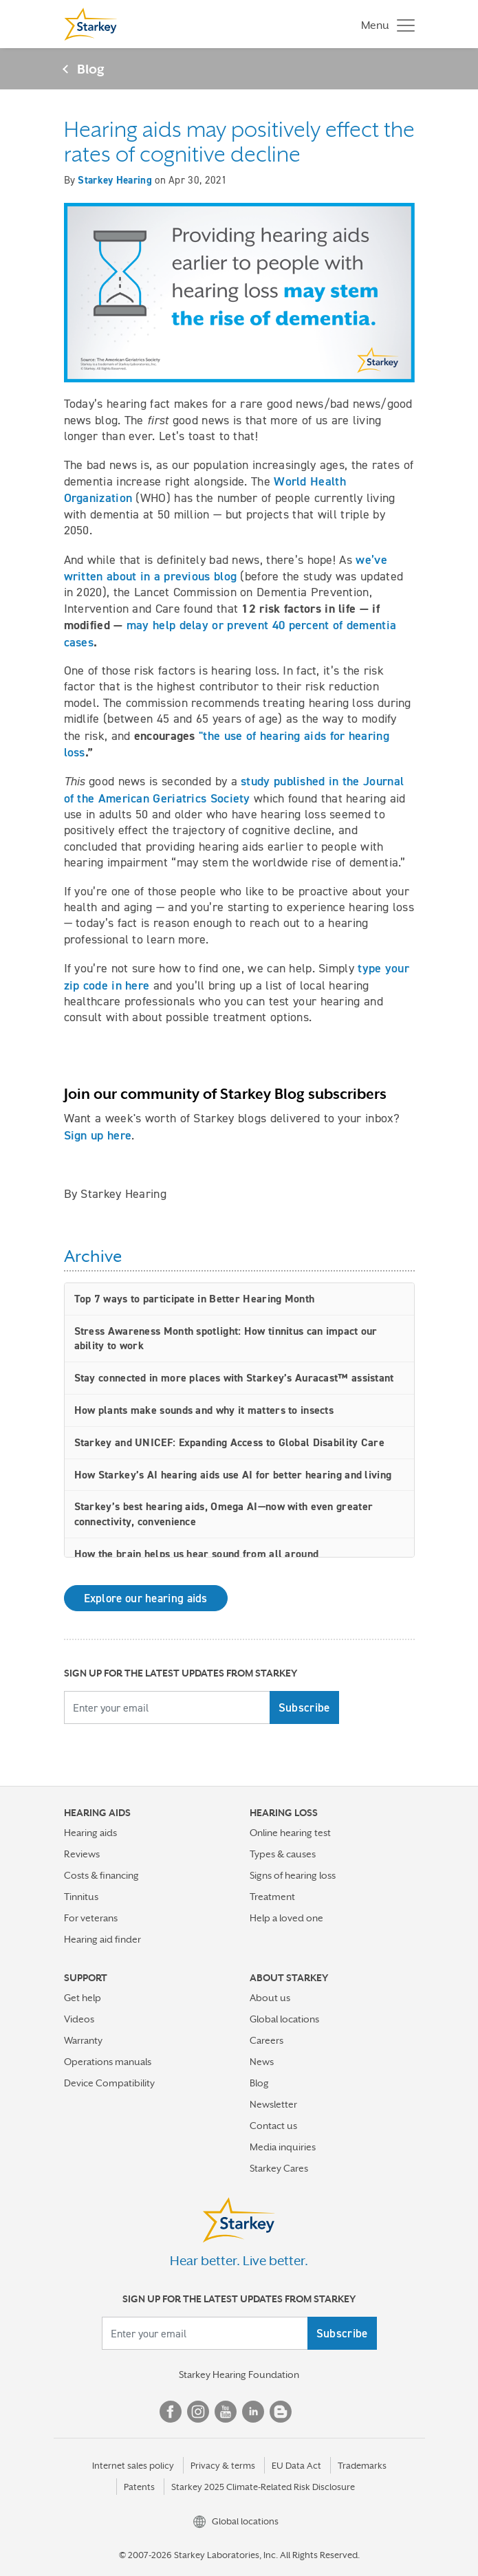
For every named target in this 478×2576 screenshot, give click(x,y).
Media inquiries (283, 2146)
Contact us (273, 2125)
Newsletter (273, 2104)
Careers (266, 2040)
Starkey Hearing (115, 180)
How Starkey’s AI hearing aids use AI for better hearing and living (233, 1474)
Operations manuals (107, 2061)
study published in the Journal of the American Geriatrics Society (234, 789)
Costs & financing (101, 1875)
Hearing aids (90, 1832)
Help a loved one (286, 1917)
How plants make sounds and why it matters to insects (204, 1410)
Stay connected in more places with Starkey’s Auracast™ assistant (234, 1378)
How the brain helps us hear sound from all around (196, 1554)
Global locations (284, 2018)
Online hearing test (290, 1832)
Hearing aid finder (102, 1939)
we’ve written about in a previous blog (225, 568)
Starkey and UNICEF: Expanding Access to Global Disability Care (229, 1442)
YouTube (226, 2412)
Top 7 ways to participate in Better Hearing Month (194, 1298)
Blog (91, 68)
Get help (82, 1997)
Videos (79, 2018)
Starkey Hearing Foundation (239, 2374)
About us (270, 1997)
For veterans (91, 1917)
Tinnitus (81, 1896)
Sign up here (98, 1135)
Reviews (82, 1853)
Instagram (198, 2412)
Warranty (83, 2040)
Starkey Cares (279, 2168)
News (262, 2061)
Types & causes (283, 1853)
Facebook (171, 2412)
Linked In (253, 2412)
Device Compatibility (109, 2082)
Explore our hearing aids (146, 1598)
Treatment (272, 1896)
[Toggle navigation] (384, 24)
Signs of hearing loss (293, 1875)
